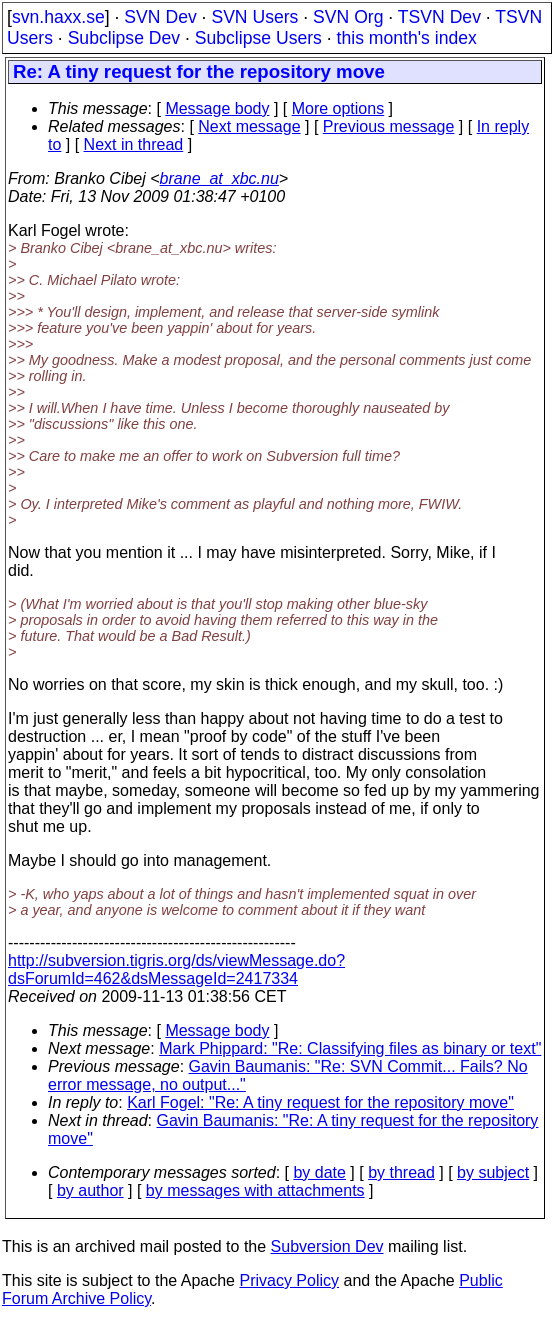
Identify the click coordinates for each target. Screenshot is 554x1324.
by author (90, 1190)
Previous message (389, 126)
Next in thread (134, 144)
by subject (493, 1172)
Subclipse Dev (124, 38)
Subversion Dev (327, 1246)
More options (338, 108)
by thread (401, 1172)
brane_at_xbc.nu (219, 178)
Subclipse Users (258, 38)
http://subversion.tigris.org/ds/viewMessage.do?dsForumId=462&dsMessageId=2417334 (176, 969)
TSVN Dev (439, 17)
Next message (249, 126)
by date (319, 1172)
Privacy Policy (289, 1280)
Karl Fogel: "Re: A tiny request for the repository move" (320, 1102)
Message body (217, 108)
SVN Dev (160, 17)
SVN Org (348, 17)
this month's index (407, 38)
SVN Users (254, 17)
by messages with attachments (255, 1190)
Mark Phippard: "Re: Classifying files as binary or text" (350, 1048)
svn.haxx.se (58, 17)
